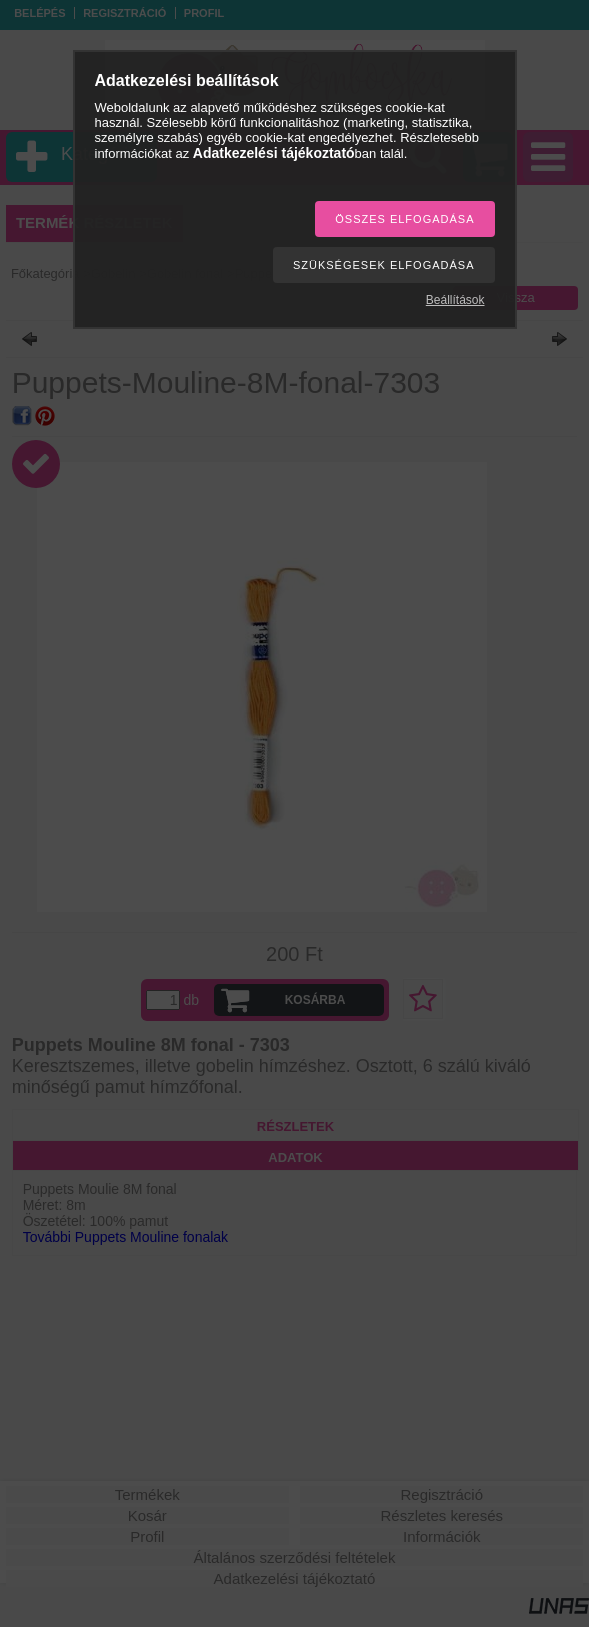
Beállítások (455, 300)
